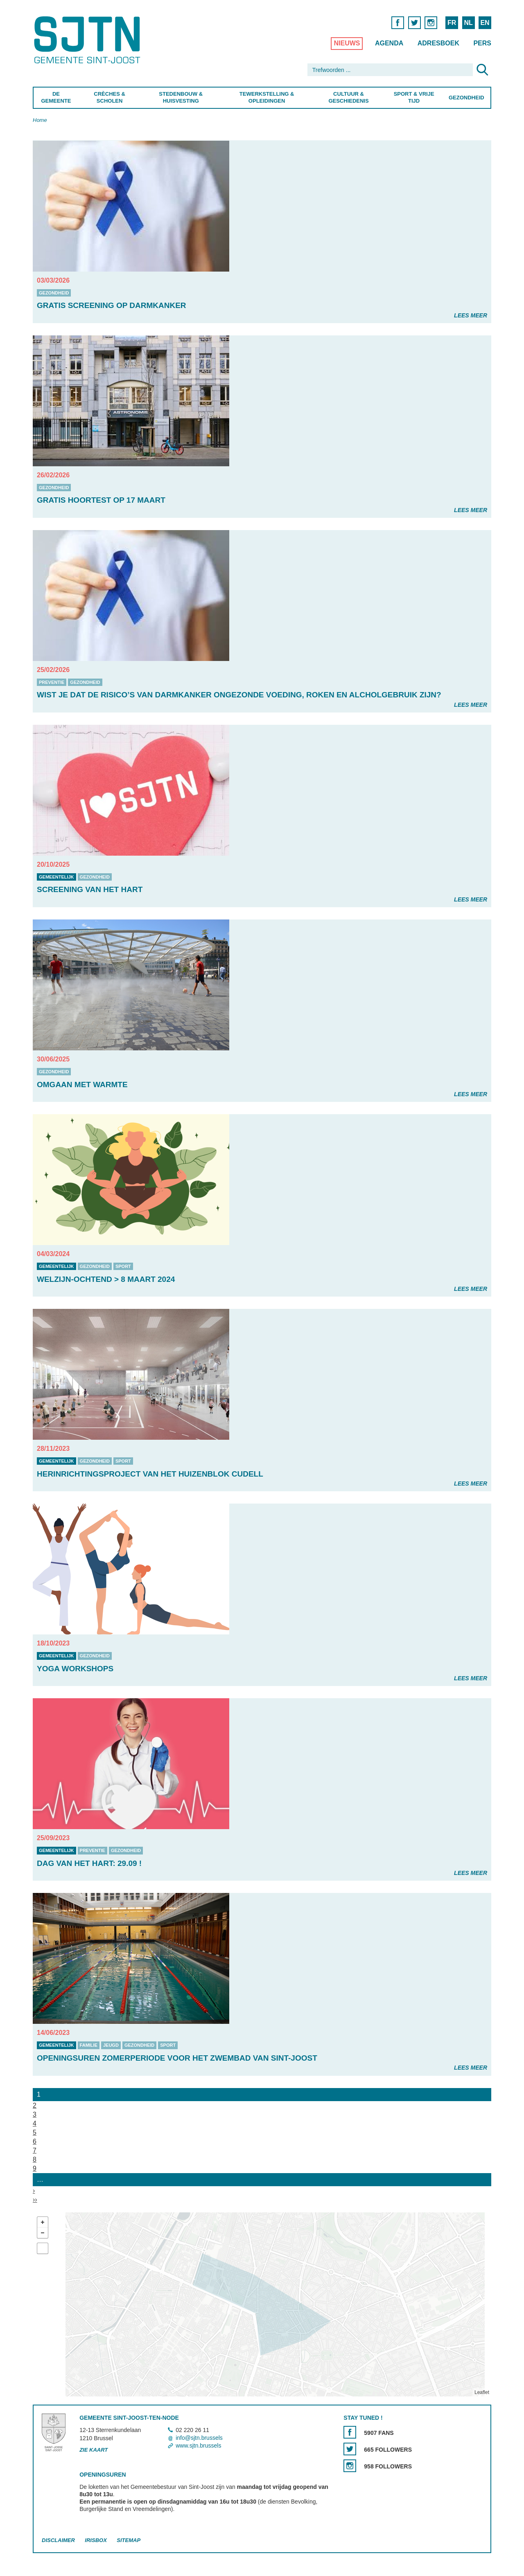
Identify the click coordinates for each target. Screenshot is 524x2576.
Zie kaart (93, 2450)
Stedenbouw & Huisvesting (181, 97)
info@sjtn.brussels (199, 2437)
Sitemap (128, 2540)
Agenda (389, 43)
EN (484, 22)
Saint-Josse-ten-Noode (89, 39)
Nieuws (347, 43)
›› (35, 2199)
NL (468, 22)
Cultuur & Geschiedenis (348, 97)
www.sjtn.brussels (198, 2445)
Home (40, 120)
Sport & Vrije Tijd (414, 97)
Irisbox (95, 2540)
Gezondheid (466, 97)
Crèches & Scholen (109, 97)
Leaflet (481, 2392)
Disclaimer (58, 2540)
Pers (482, 43)
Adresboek (438, 43)
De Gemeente (56, 97)
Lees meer (470, 315)
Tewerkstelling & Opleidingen (266, 97)
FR (451, 22)
